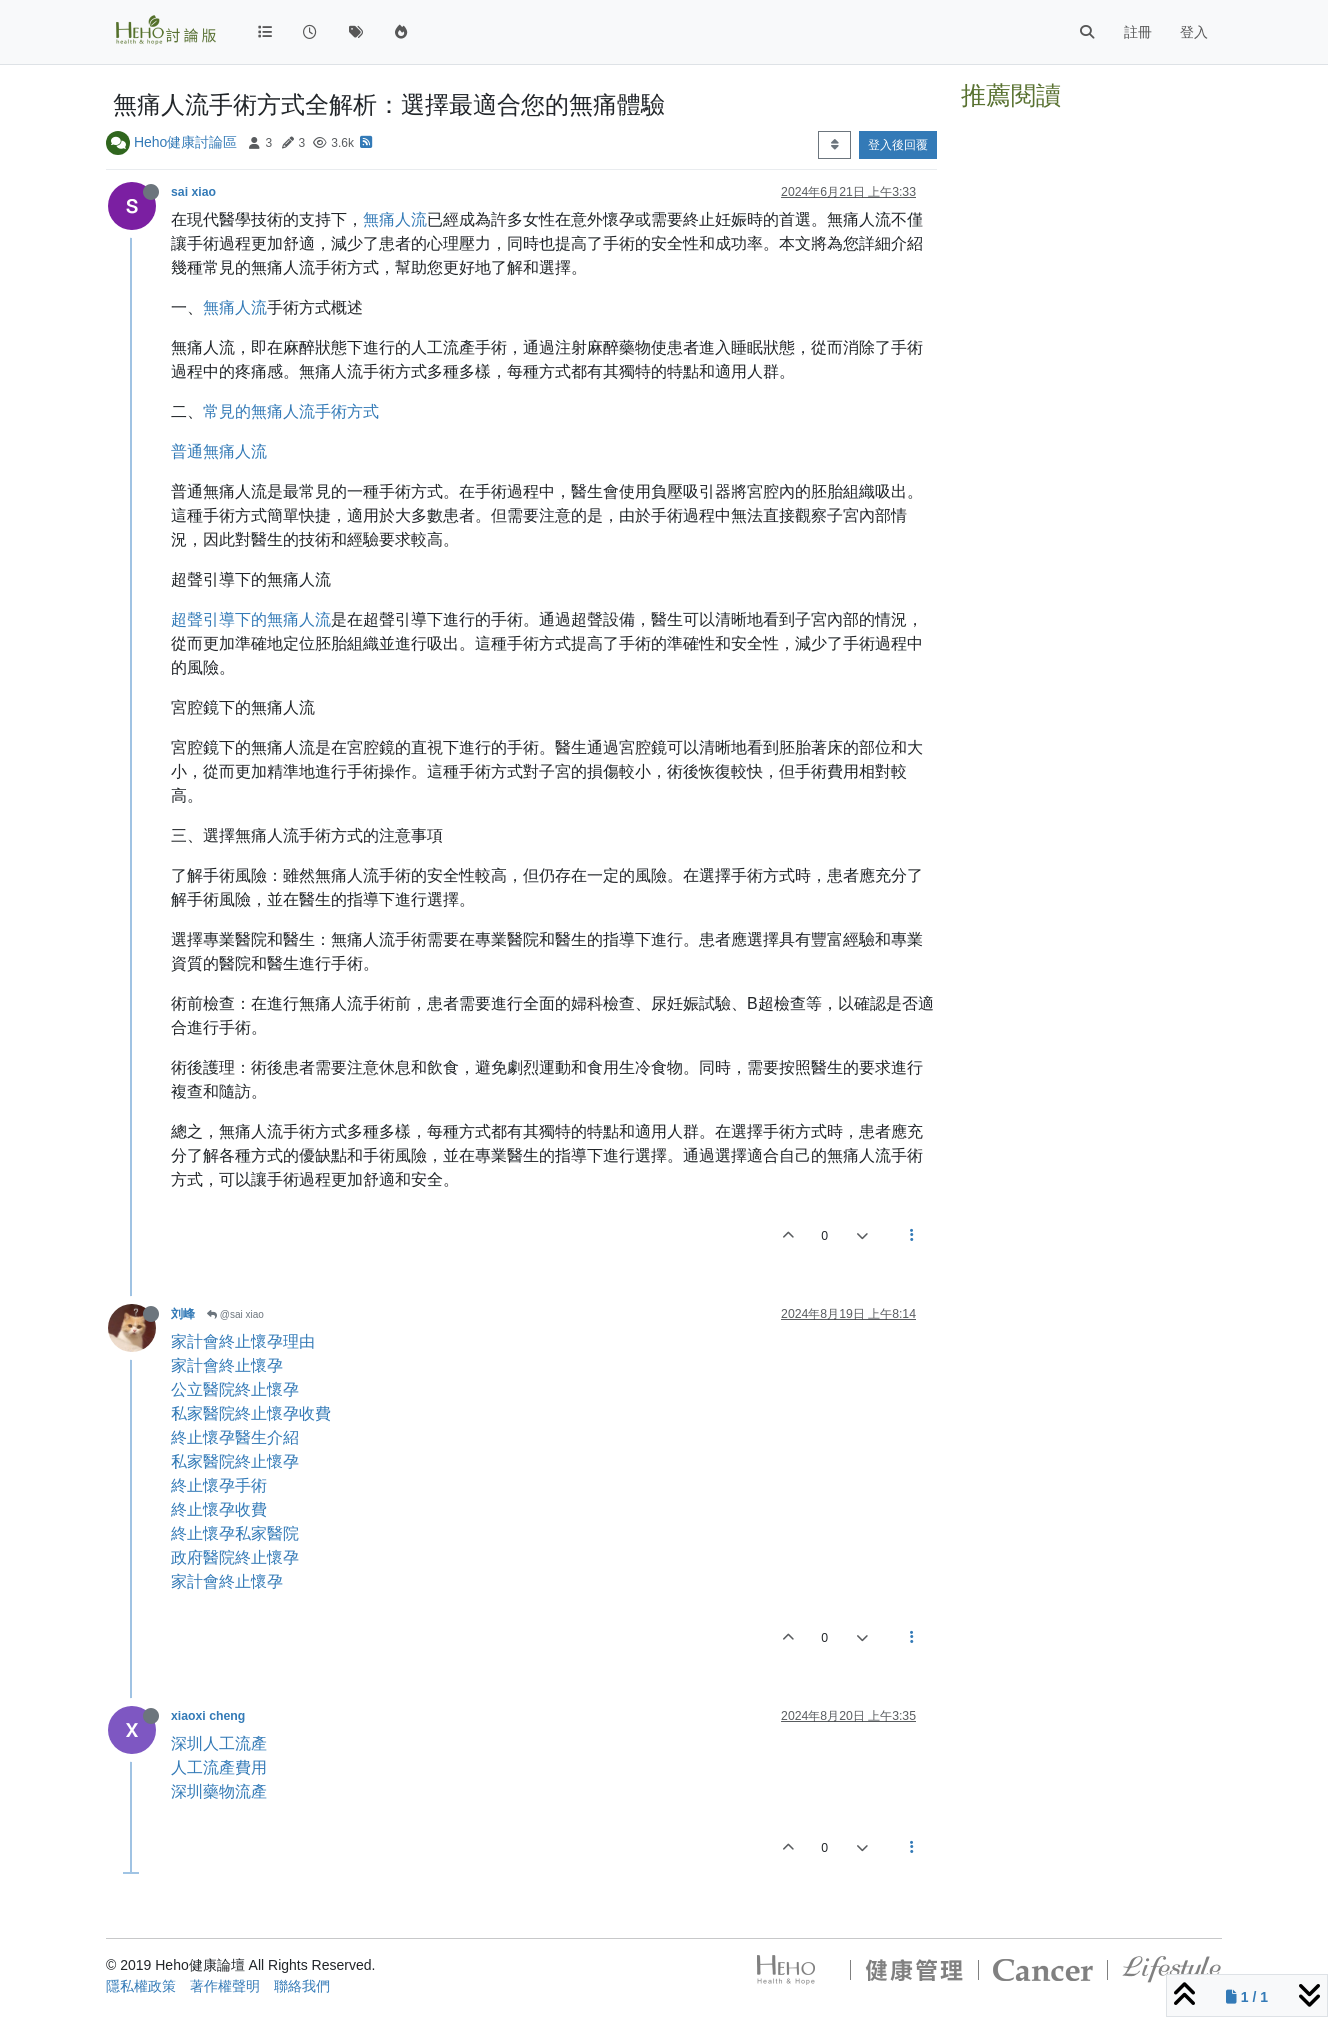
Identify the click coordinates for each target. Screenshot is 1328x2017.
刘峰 (183, 1314)
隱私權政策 (141, 1986)
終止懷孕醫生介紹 (235, 1437)
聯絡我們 (302, 1986)
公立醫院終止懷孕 (235, 1389)
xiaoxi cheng (208, 1716)
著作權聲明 (225, 1986)
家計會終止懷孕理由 (243, 1341)
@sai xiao (235, 1314)
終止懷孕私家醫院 (235, 1533)
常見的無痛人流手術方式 (291, 411)
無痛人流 (395, 219)
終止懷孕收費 (219, 1509)
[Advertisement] (1091, 418)
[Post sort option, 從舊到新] (834, 145)
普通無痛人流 (219, 451)
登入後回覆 (898, 145)
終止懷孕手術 (219, 1485)
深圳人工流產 (219, 1743)
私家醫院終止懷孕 (235, 1461)
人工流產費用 (219, 1767)
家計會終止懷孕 (227, 1365)
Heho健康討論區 (185, 142)
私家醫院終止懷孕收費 (251, 1413)
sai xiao (193, 192)
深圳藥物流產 (219, 1791)
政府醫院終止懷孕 (235, 1557)
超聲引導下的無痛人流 (251, 619)
